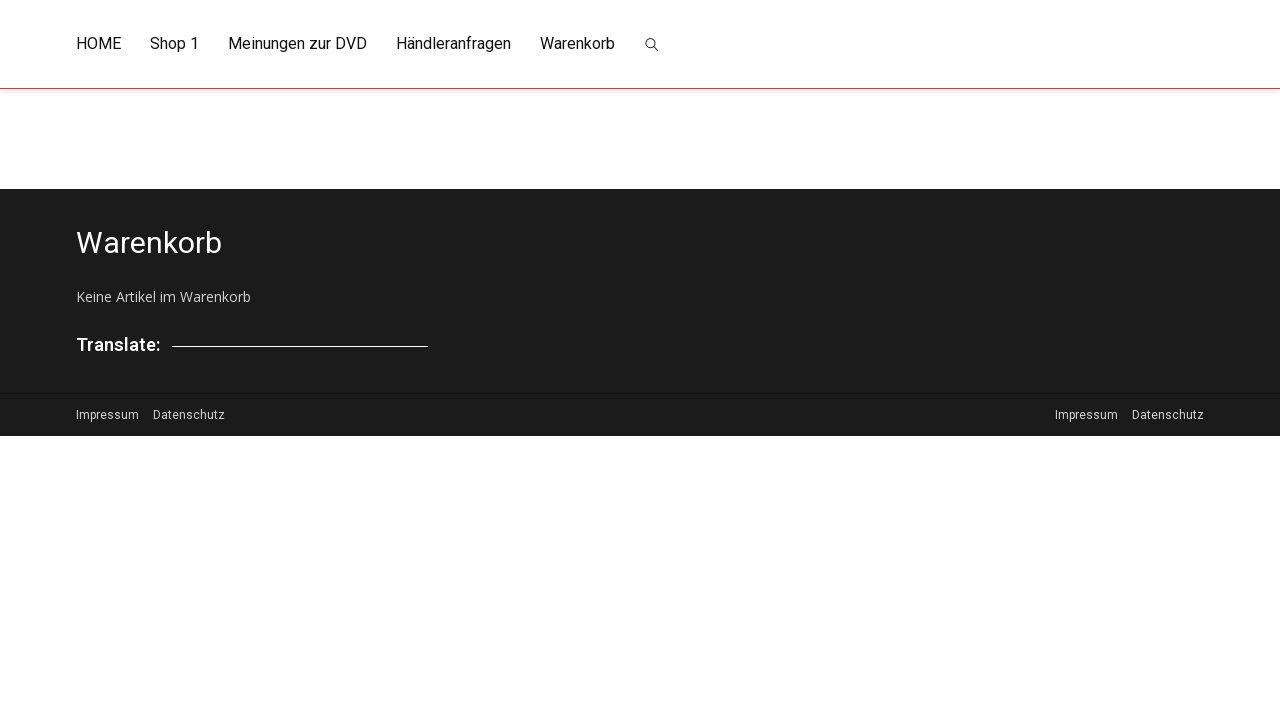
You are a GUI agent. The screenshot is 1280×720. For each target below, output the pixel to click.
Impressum (107, 415)
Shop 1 (174, 43)
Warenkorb (577, 43)
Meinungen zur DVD (297, 43)
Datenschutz (189, 415)
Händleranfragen (453, 43)
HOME (98, 43)
